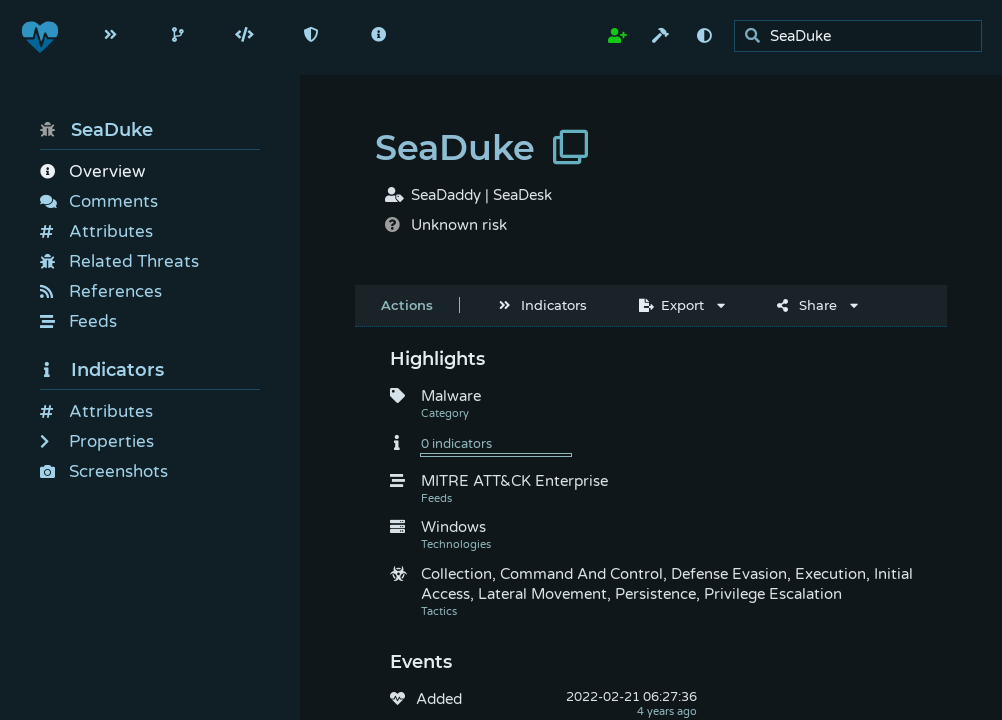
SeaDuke (96, 130)
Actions (407, 305)
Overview (92, 171)
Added (439, 699)
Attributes (96, 231)
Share (807, 305)
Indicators (102, 370)
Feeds (78, 321)
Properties (97, 441)
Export (671, 305)
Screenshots (104, 471)
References (101, 291)
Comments (99, 201)
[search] (863, 36)
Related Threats (119, 261)
